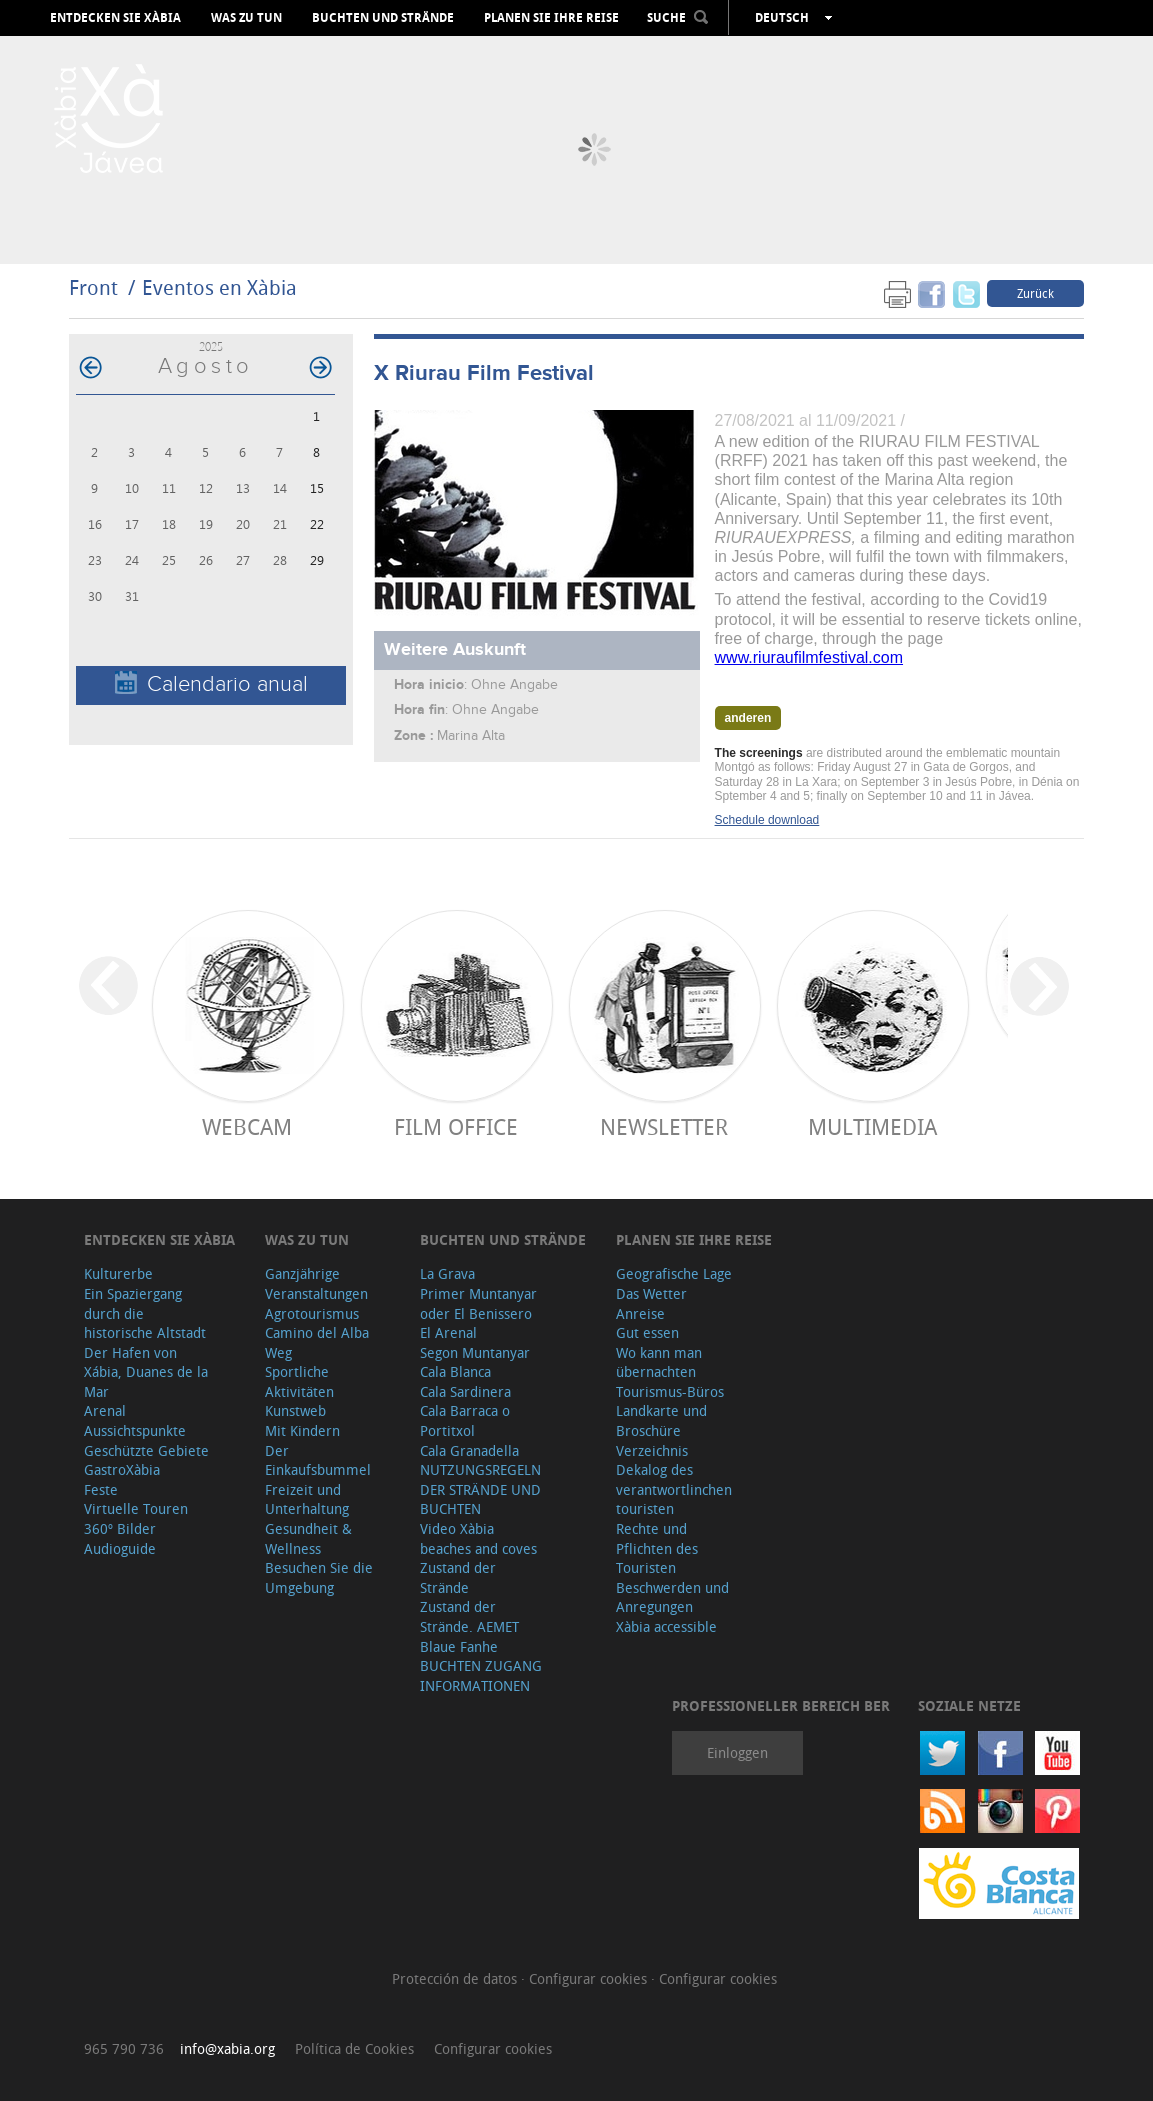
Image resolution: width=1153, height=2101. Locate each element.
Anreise (640, 1313)
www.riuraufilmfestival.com (809, 657)
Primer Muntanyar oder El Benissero (478, 1303)
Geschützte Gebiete (146, 1450)
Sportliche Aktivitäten (299, 1381)
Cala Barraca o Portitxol (465, 1420)
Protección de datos (456, 1978)
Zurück (1035, 293)
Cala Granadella (469, 1450)
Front (93, 287)
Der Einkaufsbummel (318, 1460)
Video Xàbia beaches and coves (478, 1538)
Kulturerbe (118, 1273)
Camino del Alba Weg (317, 1342)
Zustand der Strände (458, 1577)
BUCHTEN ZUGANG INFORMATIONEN (481, 1675)
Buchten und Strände (383, 18)
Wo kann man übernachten (659, 1362)
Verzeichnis (652, 1450)
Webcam (247, 1126)
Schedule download (767, 820)
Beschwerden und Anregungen (672, 1597)
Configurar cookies (590, 1978)
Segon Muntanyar (475, 1352)
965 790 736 (124, 2048)
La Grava (447, 1273)
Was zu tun (246, 18)
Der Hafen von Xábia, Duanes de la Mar (146, 1372)
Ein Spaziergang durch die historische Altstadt (145, 1313)
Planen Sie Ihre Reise (551, 18)
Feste (101, 1489)
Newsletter (664, 1126)
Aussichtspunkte (135, 1430)
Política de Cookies (354, 2048)
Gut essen (647, 1332)
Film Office (456, 1126)
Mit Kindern (302, 1430)
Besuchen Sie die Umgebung (319, 1577)
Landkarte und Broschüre (661, 1420)
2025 (211, 346)
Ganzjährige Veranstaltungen (316, 1283)
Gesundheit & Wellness (308, 1538)
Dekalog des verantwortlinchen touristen (674, 1489)
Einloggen (737, 1752)
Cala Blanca (455, 1371)
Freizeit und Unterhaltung (307, 1499)
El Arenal (448, 1332)
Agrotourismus (312, 1313)
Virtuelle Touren (136, 1508)
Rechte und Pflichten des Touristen (657, 1548)
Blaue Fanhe (459, 1646)
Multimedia (872, 1126)
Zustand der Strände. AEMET (469, 1616)
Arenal (105, 1410)
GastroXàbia (122, 1469)
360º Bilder (120, 1528)
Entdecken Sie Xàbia (115, 18)
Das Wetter (651, 1293)
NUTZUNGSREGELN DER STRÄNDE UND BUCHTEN (480, 1489)
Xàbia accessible (666, 1626)
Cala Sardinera (465, 1391)
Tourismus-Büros (670, 1391)
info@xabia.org (227, 2048)
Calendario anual (211, 683)
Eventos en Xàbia (219, 287)
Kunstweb (295, 1410)
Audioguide (120, 1548)
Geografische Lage (674, 1273)
